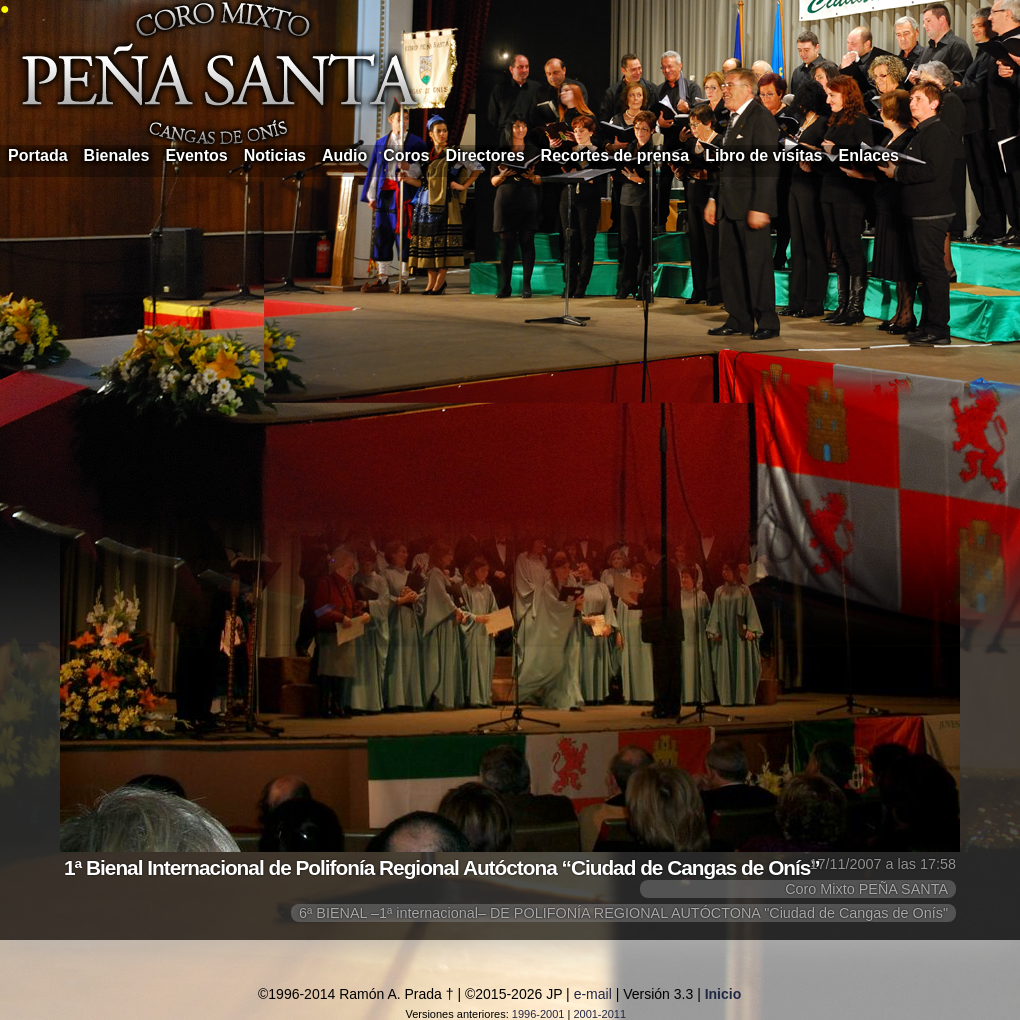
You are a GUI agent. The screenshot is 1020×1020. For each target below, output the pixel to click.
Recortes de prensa (615, 155)
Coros (406, 155)
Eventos (196, 155)
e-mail (593, 994)
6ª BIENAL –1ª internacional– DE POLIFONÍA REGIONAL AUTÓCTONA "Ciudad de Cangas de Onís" (623, 913)
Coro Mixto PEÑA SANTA (866, 889)
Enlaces (869, 155)
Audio (344, 155)
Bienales (117, 155)
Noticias (275, 155)
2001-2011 (599, 1014)
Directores (484, 155)
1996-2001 (538, 1014)
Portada (38, 155)
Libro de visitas (763, 155)
